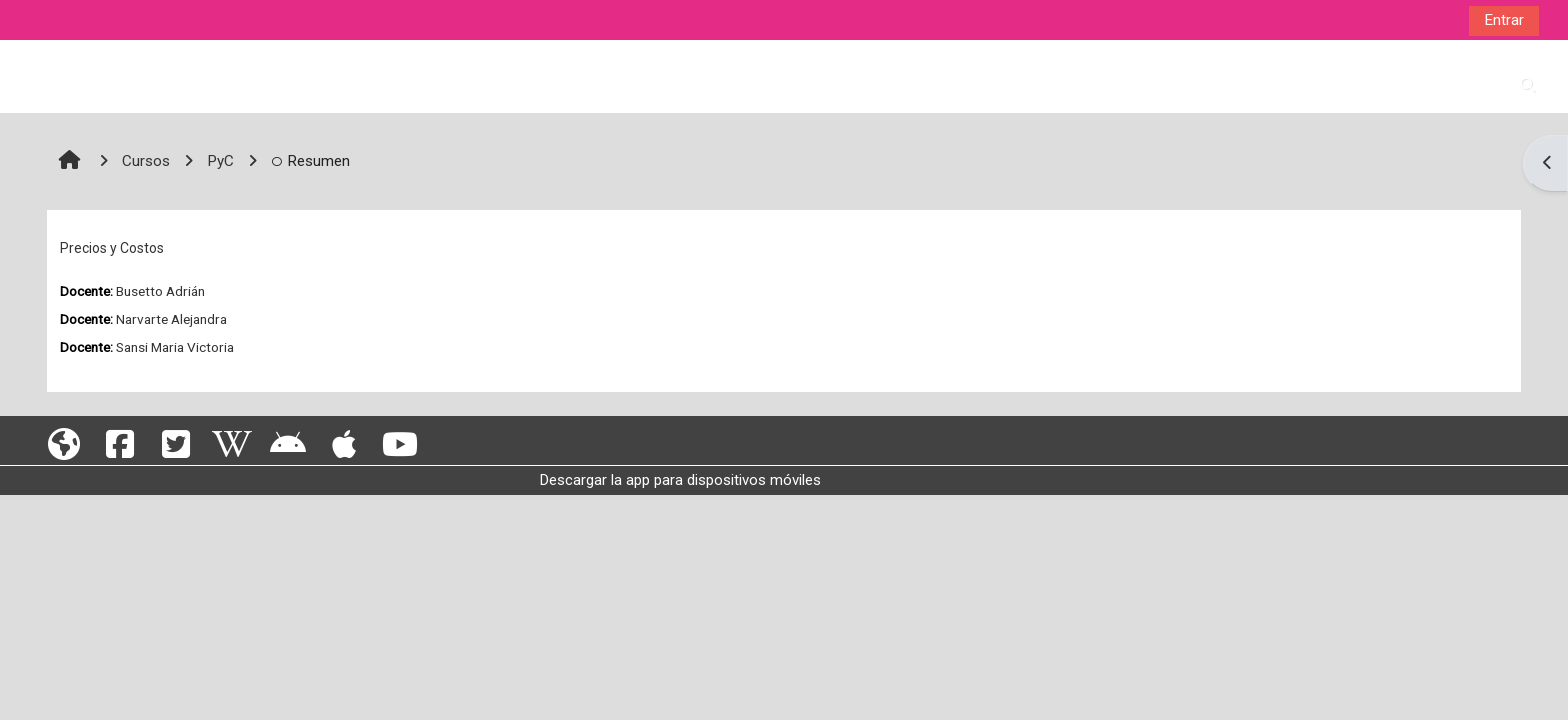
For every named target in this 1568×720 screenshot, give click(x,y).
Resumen (310, 161)
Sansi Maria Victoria (175, 347)
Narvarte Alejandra (171, 319)
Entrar (1504, 20)
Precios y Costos (112, 248)
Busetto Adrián (160, 291)
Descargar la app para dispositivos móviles (680, 480)
